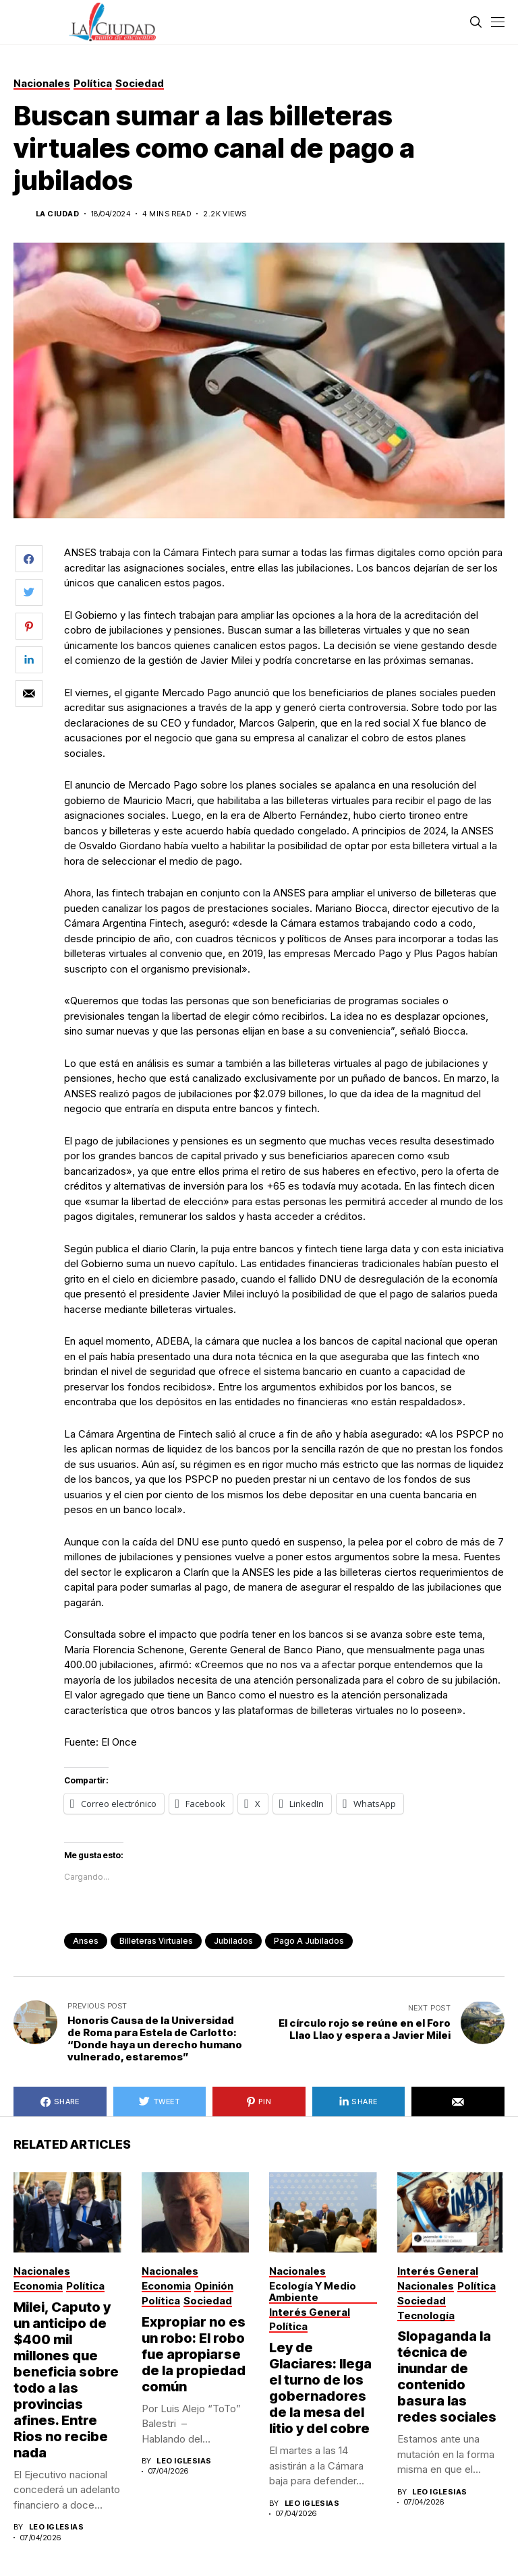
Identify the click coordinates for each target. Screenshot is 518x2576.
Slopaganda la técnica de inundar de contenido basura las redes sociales (446, 2376)
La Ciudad (57, 214)
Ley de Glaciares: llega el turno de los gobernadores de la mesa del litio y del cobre (320, 2387)
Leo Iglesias (56, 2527)
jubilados (233, 1941)
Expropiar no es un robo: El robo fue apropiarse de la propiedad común (194, 2354)
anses (85, 1941)
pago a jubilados (309, 1941)
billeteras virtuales (156, 1941)
